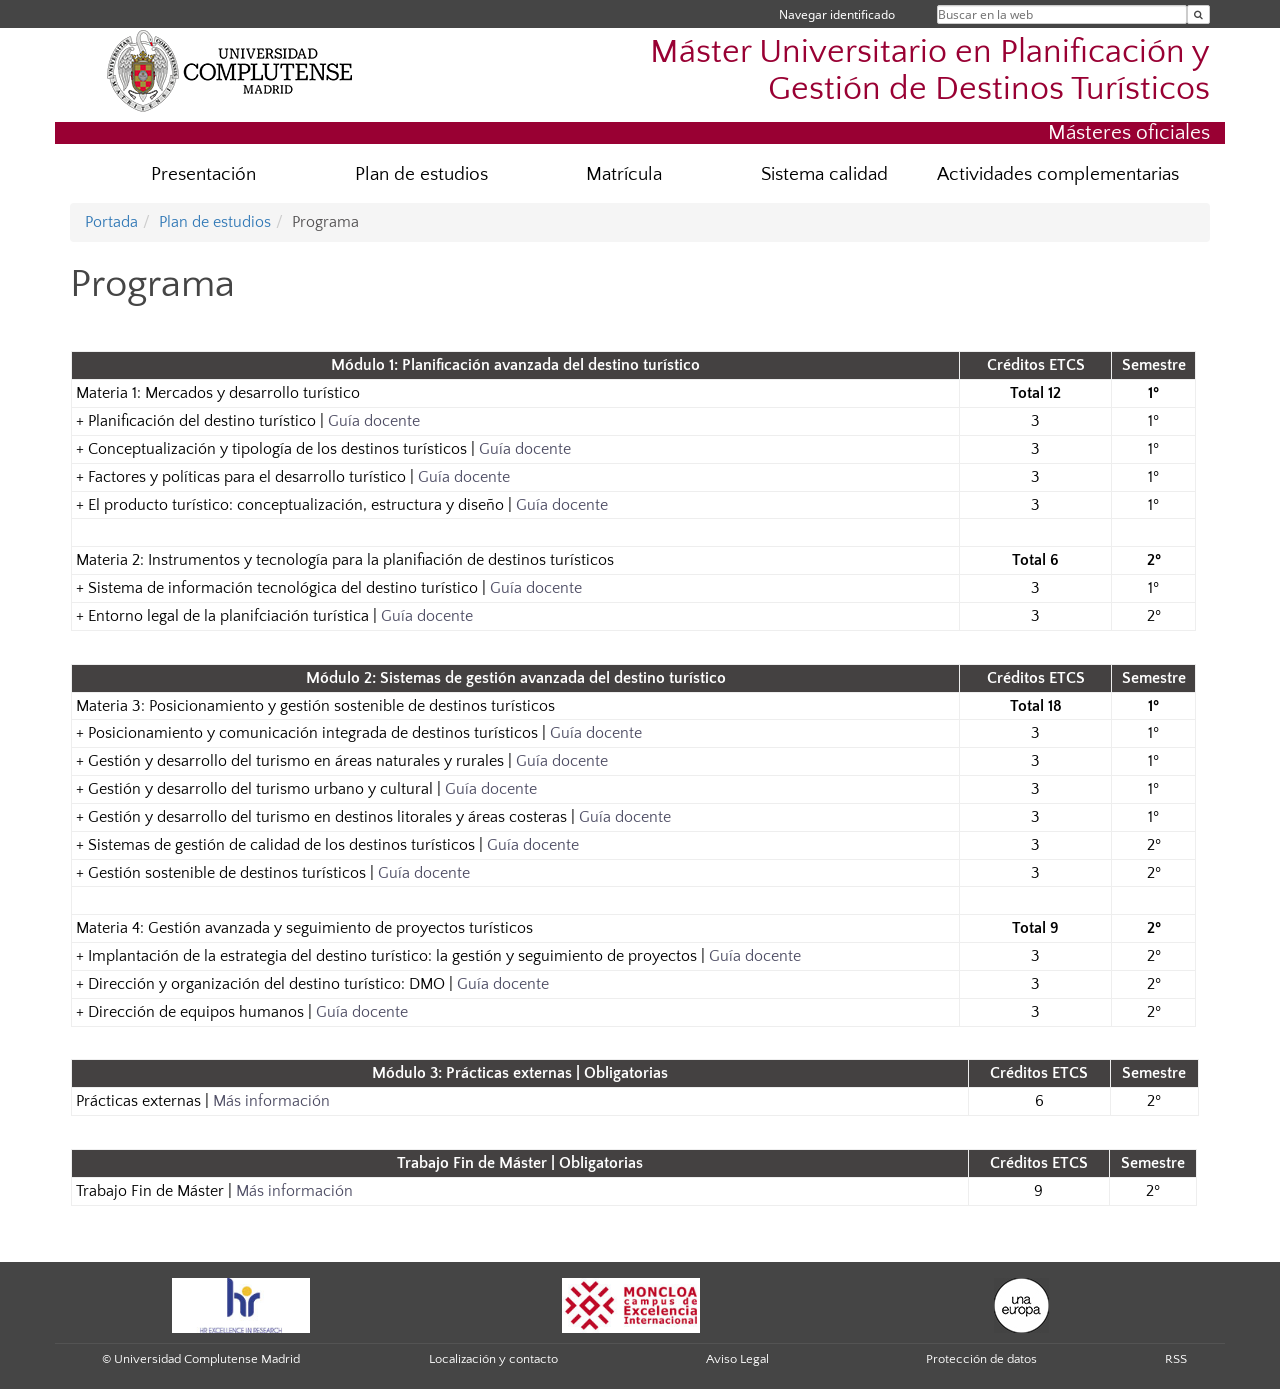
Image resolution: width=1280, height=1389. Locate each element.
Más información (271, 1101)
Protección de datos (981, 1359)
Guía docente (374, 421)
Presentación (203, 174)
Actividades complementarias (1058, 174)
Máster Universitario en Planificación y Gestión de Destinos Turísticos (930, 71)
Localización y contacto (493, 1359)
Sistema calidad (824, 174)
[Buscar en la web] (1198, 14)
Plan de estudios (421, 174)
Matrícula (624, 174)
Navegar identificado (837, 14)
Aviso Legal (737, 1359)
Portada (111, 222)
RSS (1176, 1359)
